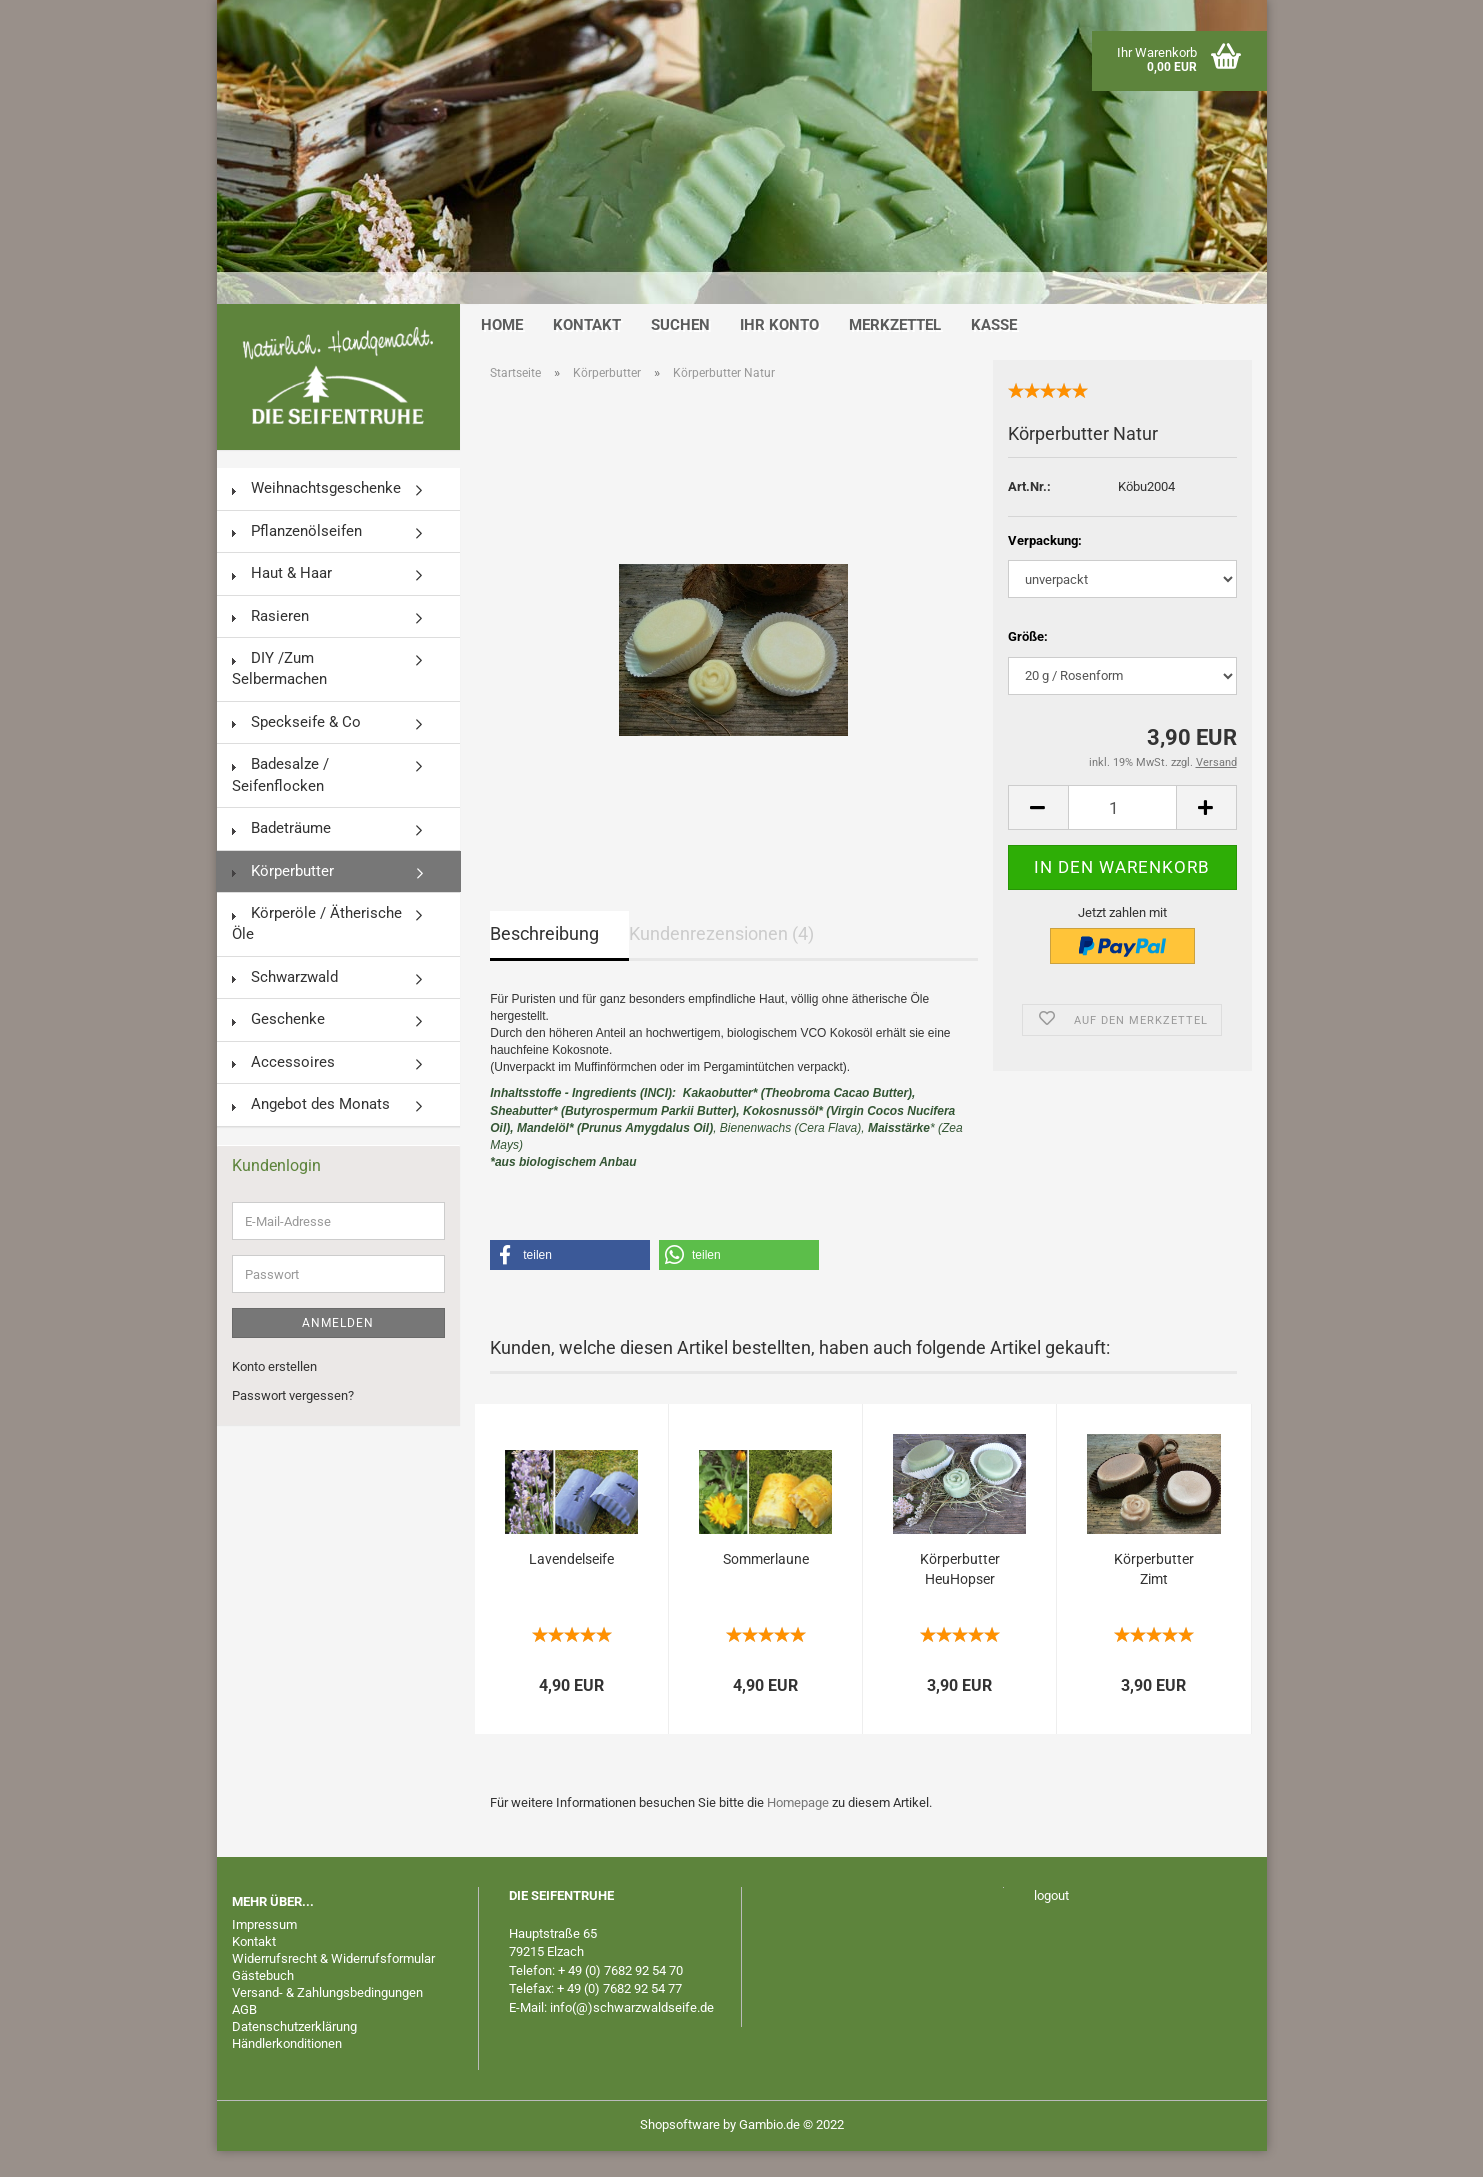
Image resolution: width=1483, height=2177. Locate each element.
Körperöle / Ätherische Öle (317, 949)
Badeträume (281, 854)
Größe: (1028, 662)
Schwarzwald (285, 1003)
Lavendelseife (571, 1585)
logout (1051, 1921)
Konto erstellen (274, 1392)
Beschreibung (544, 959)
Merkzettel (895, 351)
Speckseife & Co (296, 748)
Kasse (994, 351)
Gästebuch (263, 2001)
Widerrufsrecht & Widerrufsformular (333, 1984)
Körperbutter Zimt (1154, 1595)
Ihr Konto (779, 351)
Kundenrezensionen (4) (721, 959)
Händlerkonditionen (287, 2069)
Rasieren (270, 642)
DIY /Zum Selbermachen (279, 694)
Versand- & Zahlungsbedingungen (327, 2018)
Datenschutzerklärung (294, 2052)
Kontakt (587, 351)
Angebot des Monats (311, 1130)
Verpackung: (1045, 565)
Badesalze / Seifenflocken (280, 800)
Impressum (264, 1950)
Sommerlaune (766, 1585)
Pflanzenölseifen (297, 557)
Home (502, 351)
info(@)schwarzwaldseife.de (632, 2033)
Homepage (798, 1828)
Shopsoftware (680, 2150)
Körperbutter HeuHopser (960, 1595)
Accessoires (283, 1088)
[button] (570, 1281)
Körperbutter (283, 896)
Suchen (680, 351)
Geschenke (278, 1045)
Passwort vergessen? (293, 1421)
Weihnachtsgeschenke (316, 514)
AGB (244, 2035)
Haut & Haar (282, 599)
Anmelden (338, 1349)
